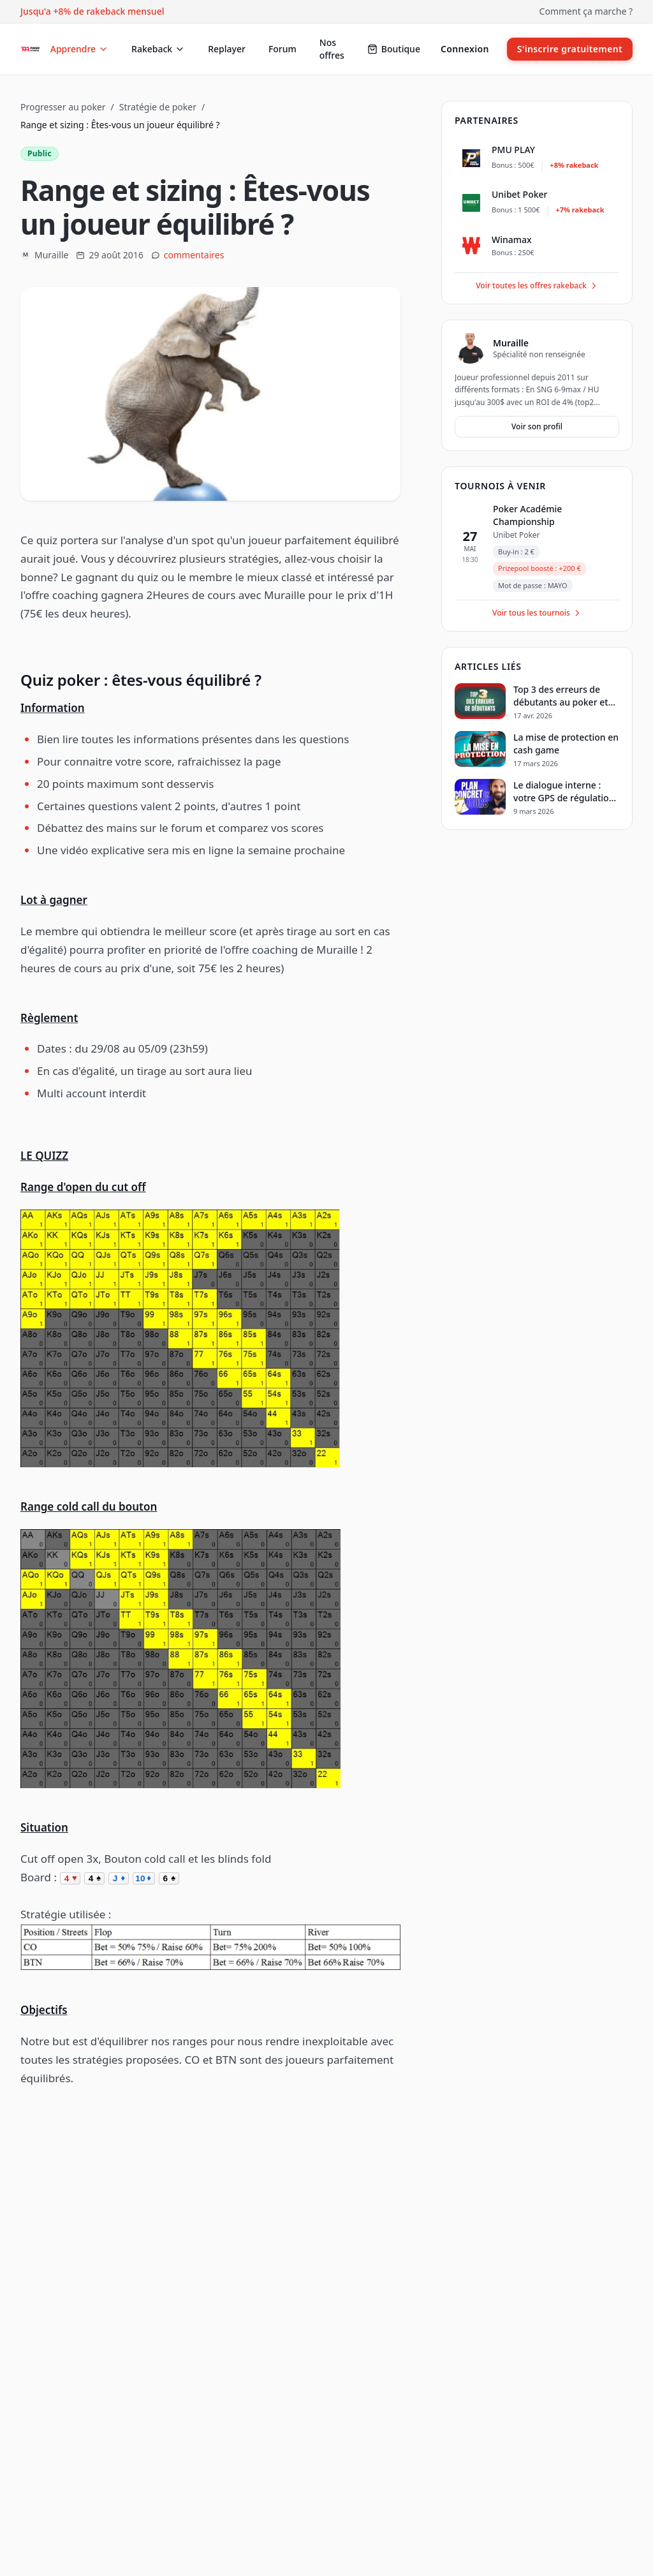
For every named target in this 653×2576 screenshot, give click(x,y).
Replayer (227, 49)
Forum (282, 49)
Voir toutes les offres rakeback (537, 285)
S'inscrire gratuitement (569, 49)
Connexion (465, 49)
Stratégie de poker (157, 107)
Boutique (393, 49)
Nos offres (331, 48)
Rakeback (158, 49)
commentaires (194, 255)
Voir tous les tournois (537, 612)
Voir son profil (536, 426)
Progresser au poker (63, 107)
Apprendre (79, 49)
